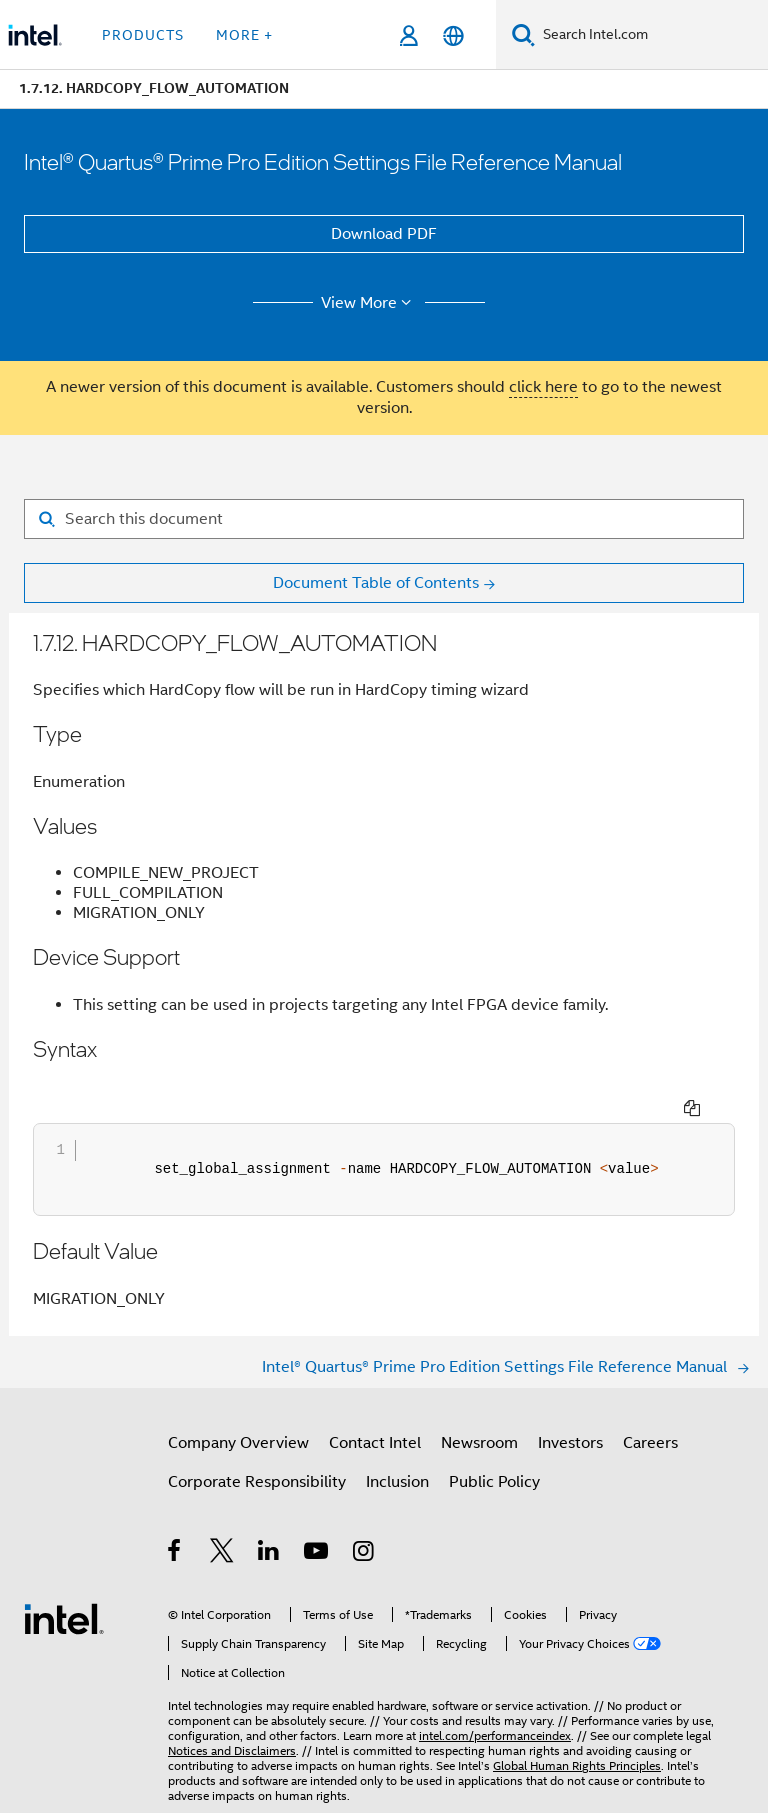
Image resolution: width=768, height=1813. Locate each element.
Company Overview (238, 1406)
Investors (570, 1406)
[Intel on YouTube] (317, 1517)
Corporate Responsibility (257, 1445)
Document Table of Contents (376, 583)
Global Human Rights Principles (577, 1728)
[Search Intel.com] (651, 35)
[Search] (523, 34)
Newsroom (479, 1406)
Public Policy (494, 1445)
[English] (453, 35)
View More (369, 303)
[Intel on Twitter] (222, 1517)
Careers (650, 1406)
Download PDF (384, 234)
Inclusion (397, 1445)
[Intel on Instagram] (364, 1517)
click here (543, 387)
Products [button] (143, 35)
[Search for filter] (384, 519)
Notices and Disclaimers (232, 1713)
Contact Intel (375, 1406)
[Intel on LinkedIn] (269, 1517)
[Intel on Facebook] (175, 1517)
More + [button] (244, 35)
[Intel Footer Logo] (64, 1581)
